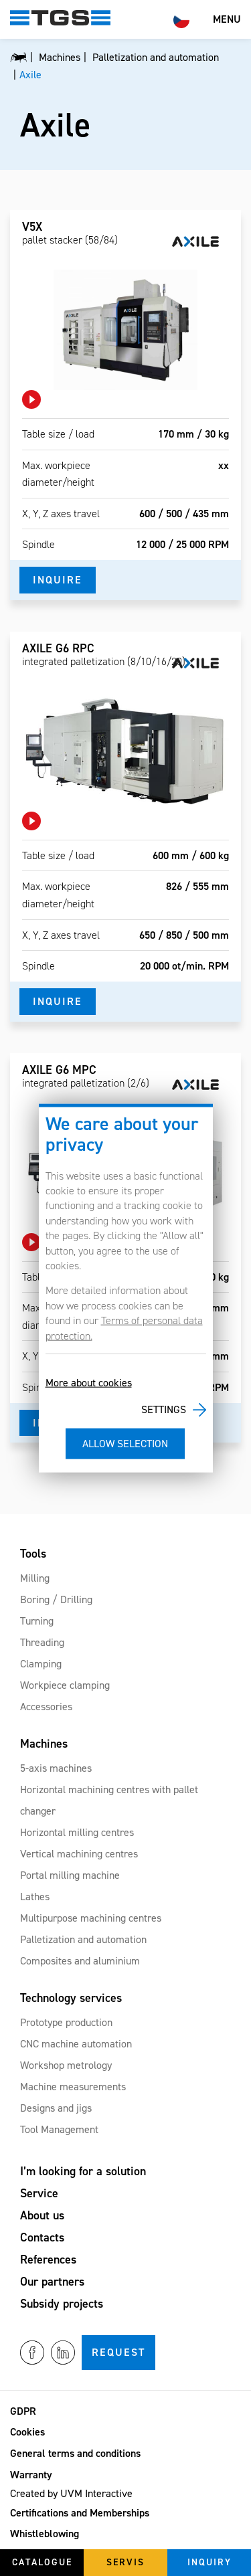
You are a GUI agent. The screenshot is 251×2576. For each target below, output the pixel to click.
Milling (35, 1578)
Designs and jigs (56, 2108)
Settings (163, 1409)
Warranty (31, 2475)
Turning (37, 1621)
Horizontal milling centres (77, 1832)
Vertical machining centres (79, 1854)
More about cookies (89, 1383)
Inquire (57, 580)
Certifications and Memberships (79, 2513)
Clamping (41, 1664)
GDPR (23, 2411)
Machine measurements (73, 2087)
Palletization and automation (83, 1939)
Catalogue (42, 2562)
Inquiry (209, 2562)
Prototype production (66, 2022)
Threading (42, 1642)
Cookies (27, 2432)
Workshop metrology (66, 2065)
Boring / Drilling (56, 1599)
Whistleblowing (44, 2533)
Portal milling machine (70, 1875)
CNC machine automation (76, 2044)
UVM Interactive (96, 2493)
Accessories (46, 1706)
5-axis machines (56, 1768)
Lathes (35, 1897)
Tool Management (59, 2129)
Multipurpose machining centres (90, 1918)
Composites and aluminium (80, 1961)
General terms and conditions (75, 2453)
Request (118, 2352)
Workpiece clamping (65, 1685)
